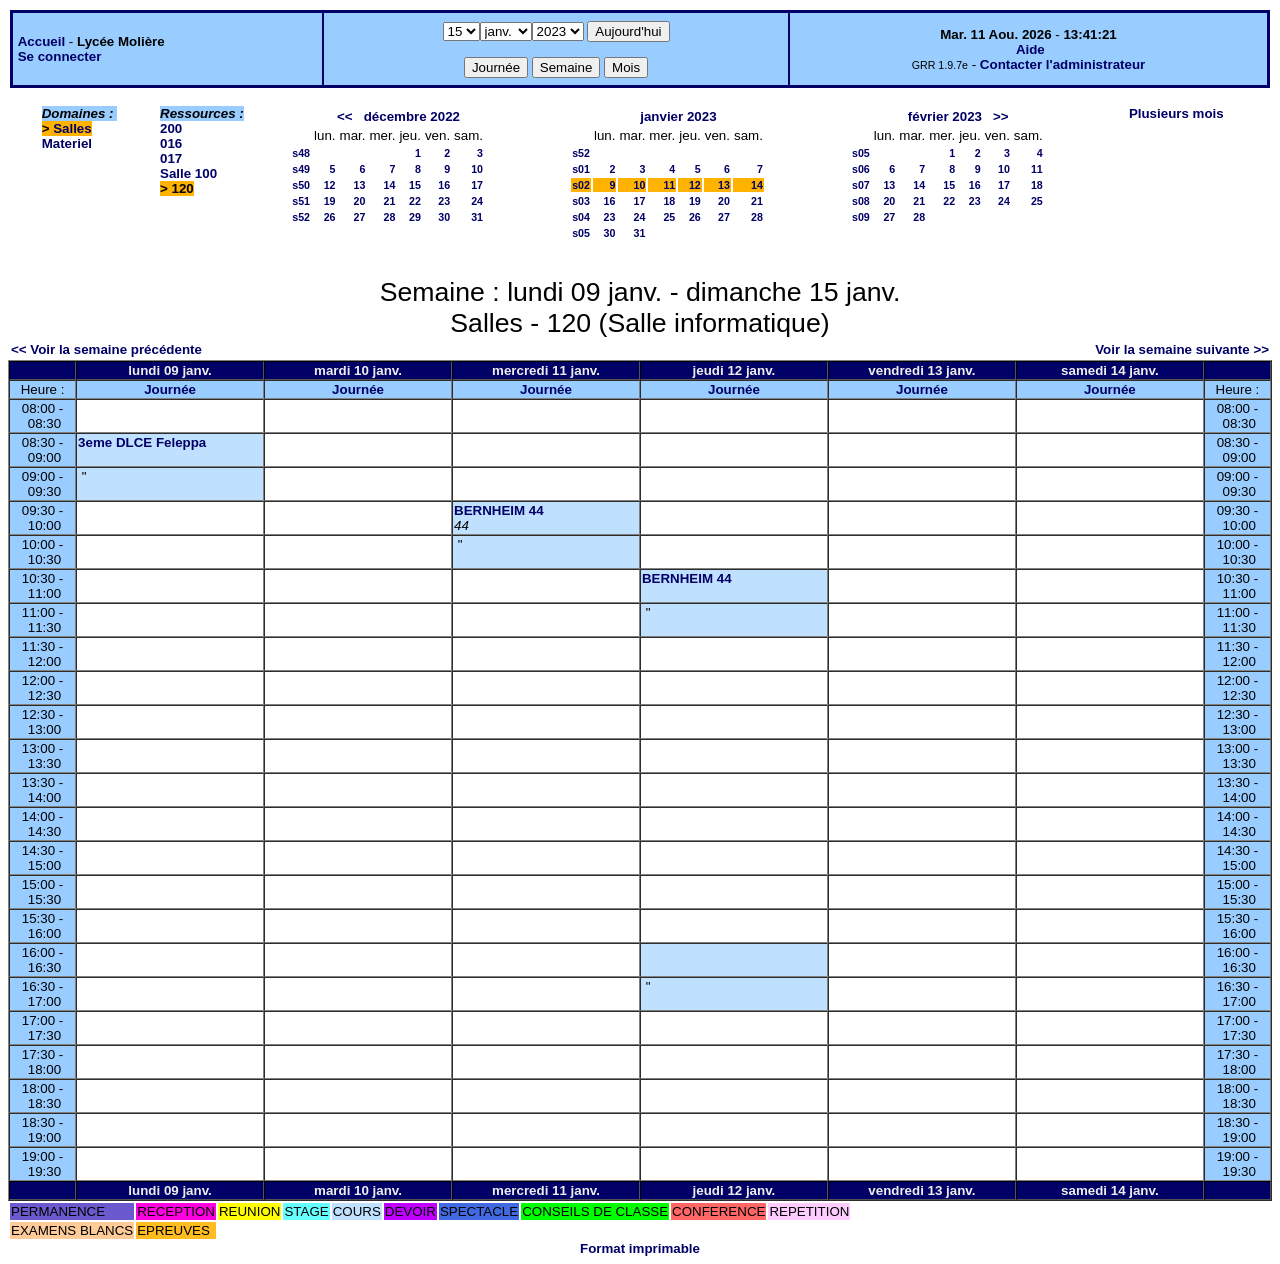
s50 (301, 185)
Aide (1030, 49)
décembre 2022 (412, 116)
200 (171, 128)
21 (390, 201)
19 (330, 201)
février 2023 (945, 116)
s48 (301, 153)
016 (171, 143)
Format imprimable (640, 1248)
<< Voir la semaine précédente (106, 349)
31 (477, 217)
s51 (301, 201)
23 (444, 201)
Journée (170, 389)
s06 (861, 169)
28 (390, 217)
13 (360, 185)
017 (171, 158)
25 (669, 217)
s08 (861, 201)
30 (444, 217)
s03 (581, 201)
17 (477, 185)
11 (669, 185)
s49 (301, 169)
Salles (72, 128)
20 (360, 201)
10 (477, 169)
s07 (861, 185)
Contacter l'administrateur (1062, 64)
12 (330, 185)
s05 (581, 233)
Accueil (41, 41)
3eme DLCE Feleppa (142, 442)
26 (330, 217)
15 (415, 185)
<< (345, 116)
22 (415, 201)
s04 (581, 217)
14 (390, 185)
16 (444, 185)
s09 (861, 217)
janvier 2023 (678, 116)
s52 (301, 217)
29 (415, 217)
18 (669, 201)
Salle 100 (188, 173)
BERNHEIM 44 (499, 510)
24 (477, 201)
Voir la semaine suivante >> (1182, 349)
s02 (581, 185)
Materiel (67, 143)
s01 (581, 169)
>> (1001, 116)
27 (360, 217)
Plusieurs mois (1176, 113)
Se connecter (60, 56)
